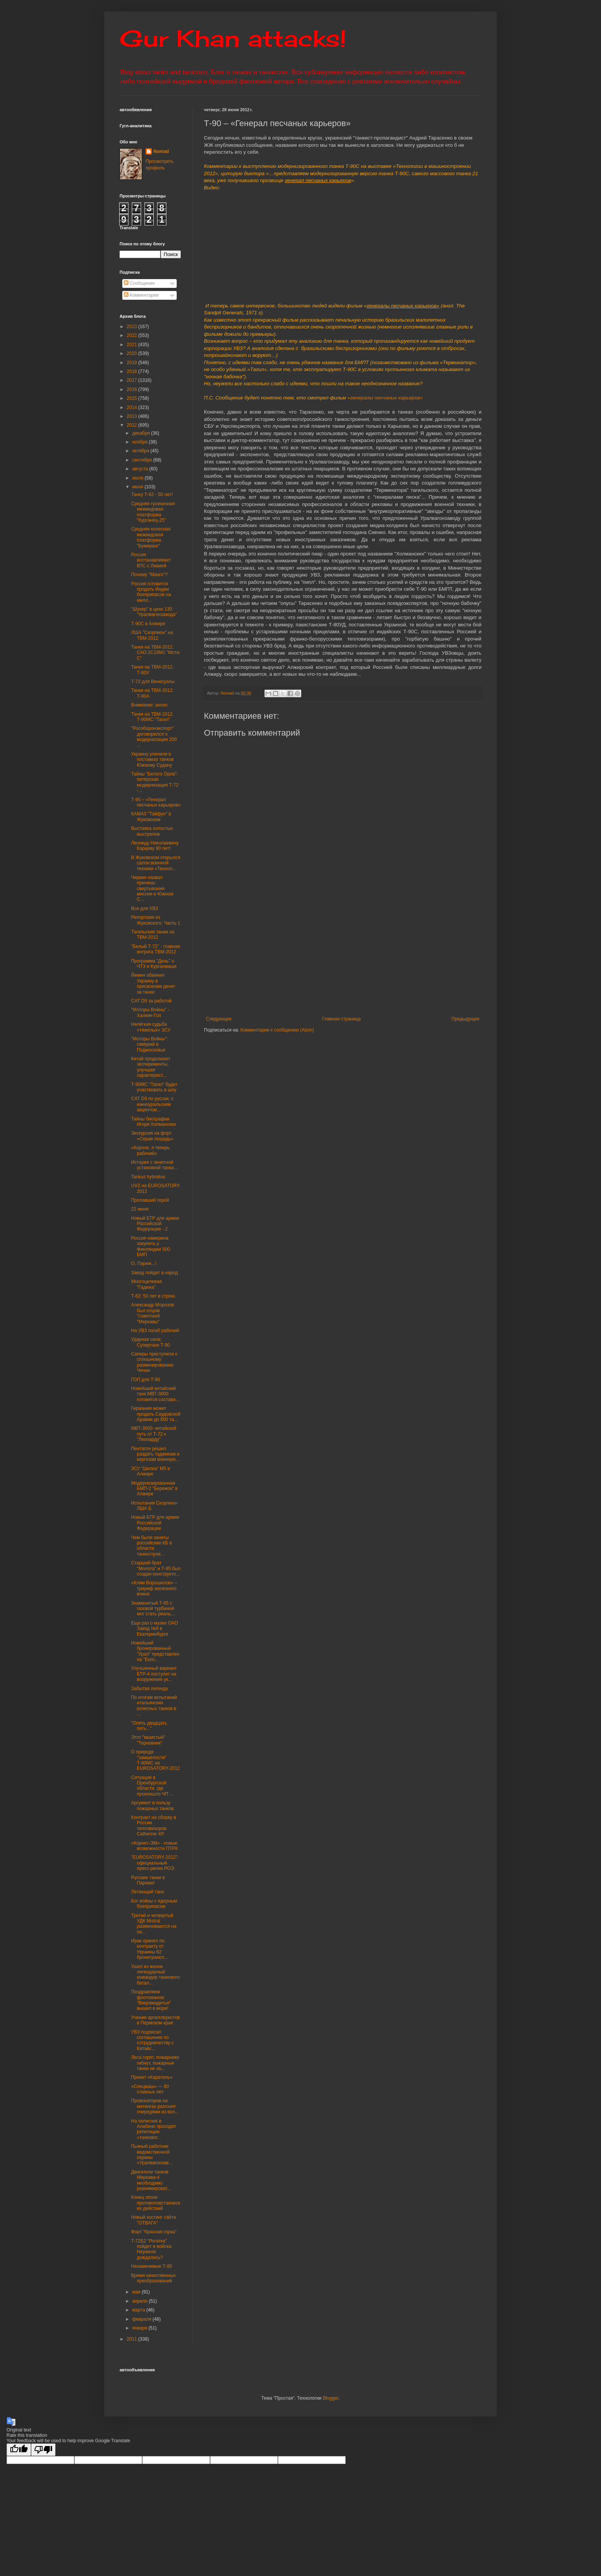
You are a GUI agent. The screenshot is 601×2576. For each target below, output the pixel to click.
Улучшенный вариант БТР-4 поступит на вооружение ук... (154, 1674)
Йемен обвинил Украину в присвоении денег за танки (153, 983)
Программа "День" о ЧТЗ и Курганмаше (154, 963)
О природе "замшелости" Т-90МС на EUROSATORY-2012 (155, 1760)
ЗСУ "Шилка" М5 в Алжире (150, 1471)
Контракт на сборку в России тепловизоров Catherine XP (153, 1826)
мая (137, 2292)
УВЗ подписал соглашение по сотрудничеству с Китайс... (152, 2040)
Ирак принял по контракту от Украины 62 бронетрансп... (149, 1949)
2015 (132, 398)
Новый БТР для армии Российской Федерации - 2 (155, 1224)
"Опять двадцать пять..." (149, 1725)
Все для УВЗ (144, 908)
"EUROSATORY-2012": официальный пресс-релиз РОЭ (155, 1863)
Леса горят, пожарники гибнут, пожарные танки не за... (155, 2063)
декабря (141, 433)
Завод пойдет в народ (154, 1272)
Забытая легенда (149, 1688)
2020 (132, 353)
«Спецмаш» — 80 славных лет (150, 2089)
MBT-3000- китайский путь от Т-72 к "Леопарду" (153, 1434)
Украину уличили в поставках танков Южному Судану (152, 759)
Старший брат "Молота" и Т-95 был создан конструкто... (156, 1568)
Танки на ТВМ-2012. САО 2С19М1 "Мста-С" (156, 652)
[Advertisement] (390, 959)
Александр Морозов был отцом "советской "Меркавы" (152, 1313)
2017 (132, 380)
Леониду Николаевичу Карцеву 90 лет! (155, 845)
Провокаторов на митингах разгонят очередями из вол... (155, 2106)
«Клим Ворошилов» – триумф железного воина (154, 1588)
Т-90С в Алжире (148, 623)
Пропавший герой (150, 1200)
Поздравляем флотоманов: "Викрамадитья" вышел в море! (151, 2000)
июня (138, 487)
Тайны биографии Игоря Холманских (153, 1121)
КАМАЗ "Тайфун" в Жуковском (151, 816)
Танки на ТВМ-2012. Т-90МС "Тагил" (152, 716)
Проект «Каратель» (151, 2077)
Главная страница (341, 1019)
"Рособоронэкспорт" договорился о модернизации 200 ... (154, 737)
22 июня (140, 1209)
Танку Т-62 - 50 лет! (152, 494)
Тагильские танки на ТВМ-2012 (152, 934)
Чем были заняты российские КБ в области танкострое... (151, 1546)
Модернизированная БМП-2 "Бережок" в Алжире (154, 1488)
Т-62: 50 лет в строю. (153, 1296)
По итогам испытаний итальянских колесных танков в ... (154, 1706)
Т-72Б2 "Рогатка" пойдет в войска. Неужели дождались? (151, 2249)
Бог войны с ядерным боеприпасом (154, 1903)
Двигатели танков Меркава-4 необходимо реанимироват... (151, 2180)
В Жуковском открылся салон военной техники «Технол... (155, 863)
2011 (132, 2339)
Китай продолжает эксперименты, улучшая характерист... (150, 1067)
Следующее (219, 1019)
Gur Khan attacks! (233, 38)
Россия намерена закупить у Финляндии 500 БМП (150, 1246)
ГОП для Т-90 (145, 1379)
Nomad (161, 151)
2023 (132, 326)
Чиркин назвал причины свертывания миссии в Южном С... (152, 888)
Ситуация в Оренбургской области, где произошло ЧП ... (152, 1786)
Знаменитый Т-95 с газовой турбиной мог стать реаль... (153, 1608)
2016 (132, 389)
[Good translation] (19, 2449)
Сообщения (139, 283)
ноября (140, 442)
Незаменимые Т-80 (151, 2266)
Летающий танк (147, 1891)
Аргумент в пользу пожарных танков (152, 1805)
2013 (132, 416)
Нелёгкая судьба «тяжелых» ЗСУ (151, 1027)
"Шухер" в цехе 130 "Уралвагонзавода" (154, 611)
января (140, 2328)
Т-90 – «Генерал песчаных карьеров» (156, 802)
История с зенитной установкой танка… (155, 1165)
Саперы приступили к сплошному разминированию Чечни (154, 1362)
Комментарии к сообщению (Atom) (277, 1030)
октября (141, 450)
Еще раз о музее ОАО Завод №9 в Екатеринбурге (154, 1628)
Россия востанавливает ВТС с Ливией (151, 560)
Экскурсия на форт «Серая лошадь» (152, 1135)
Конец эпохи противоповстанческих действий (155, 2203)
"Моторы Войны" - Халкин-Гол (150, 1012)
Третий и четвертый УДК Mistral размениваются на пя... (153, 1924)
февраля (142, 2319)
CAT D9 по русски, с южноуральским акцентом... (152, 1104)
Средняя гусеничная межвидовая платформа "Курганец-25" (153, 512)
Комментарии (141, 295)
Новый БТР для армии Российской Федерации (155, 1523)
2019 (132, 362)
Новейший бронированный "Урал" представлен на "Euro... (155, 1651)
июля (138, 478)
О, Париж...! (143, 1263)
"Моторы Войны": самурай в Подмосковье (149, 1044)
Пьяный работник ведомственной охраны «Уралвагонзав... (151, 2154)
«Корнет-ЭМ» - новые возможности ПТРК (154, 1845)
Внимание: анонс (149, 705)
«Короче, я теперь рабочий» (150, 1150)
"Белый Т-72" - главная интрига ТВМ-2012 (155, 949)
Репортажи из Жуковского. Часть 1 (155, 920)
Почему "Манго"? (149, 574)
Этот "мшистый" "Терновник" (148, 1740)
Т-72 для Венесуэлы (152, 681)
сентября (142, 460)
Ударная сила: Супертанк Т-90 (150, 1342)
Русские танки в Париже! (148, 1880)
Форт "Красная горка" (154, 2231)
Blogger (330, 2398)
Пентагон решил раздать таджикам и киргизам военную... (155, 1454)
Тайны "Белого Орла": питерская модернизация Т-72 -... (155, 782)
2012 (132, 425)
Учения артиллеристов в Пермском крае (155, 2020)
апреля (140, 2301)
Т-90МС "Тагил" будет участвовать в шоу (154, 1087)
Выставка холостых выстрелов (152, 831)
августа (140, 469)
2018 (132, 371)
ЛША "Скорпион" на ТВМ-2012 (152, 635)
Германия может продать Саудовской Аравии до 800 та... (156, 1414)
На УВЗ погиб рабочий (155, 1330)
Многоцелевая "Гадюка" (146, 1284)
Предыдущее (465, 1019)
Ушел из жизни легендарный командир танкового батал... (155, 1975)
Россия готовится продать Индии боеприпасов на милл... (151, 592)
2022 (132, 335)
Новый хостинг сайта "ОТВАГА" (153, 2220)
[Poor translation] (43, 2449)
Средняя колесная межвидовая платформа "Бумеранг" (151, 537)
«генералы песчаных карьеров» (385, 398)
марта (139, 2310)
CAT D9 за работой (151, 1001)
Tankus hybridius (148, 1177)
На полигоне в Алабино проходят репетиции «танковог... (153, 2129)
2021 (132, 344)
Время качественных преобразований (153, 2278)
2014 (132, 407)
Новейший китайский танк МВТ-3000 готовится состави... (155, 1394)
